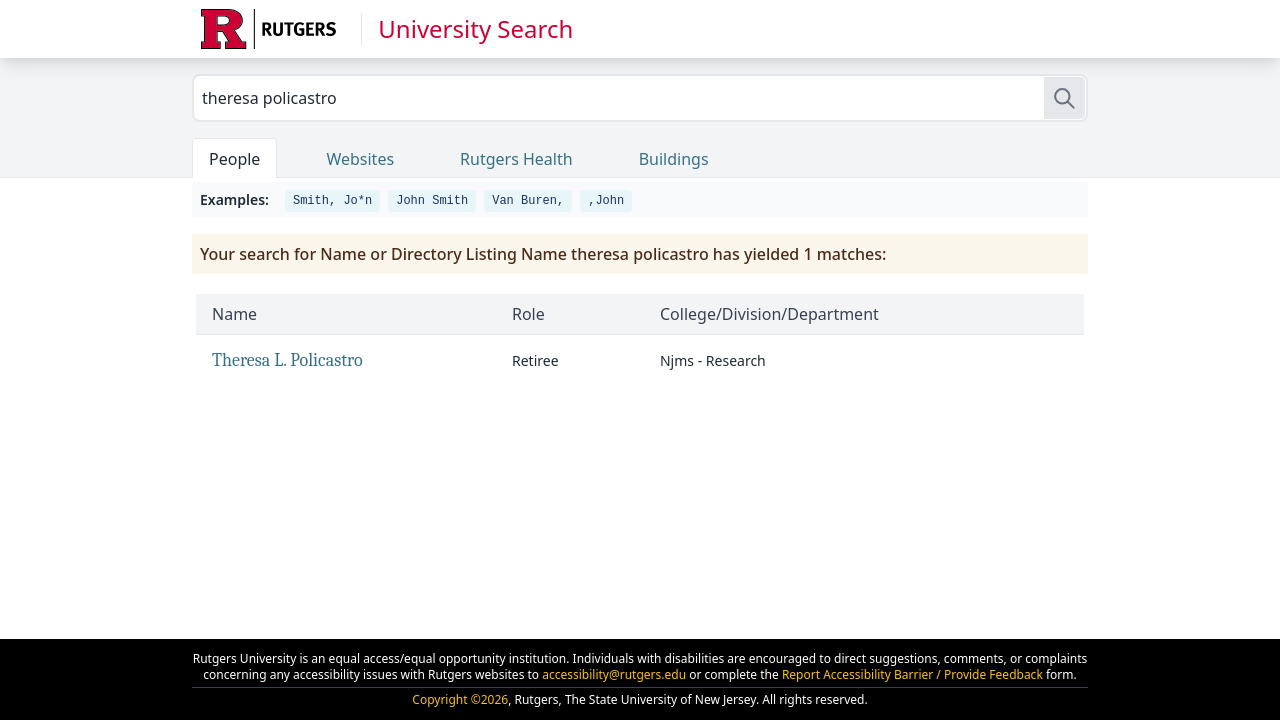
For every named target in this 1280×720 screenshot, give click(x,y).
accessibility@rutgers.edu (614, 674)
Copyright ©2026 (460, 699)
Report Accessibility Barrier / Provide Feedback (912, 674)
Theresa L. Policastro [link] (287, 360)
